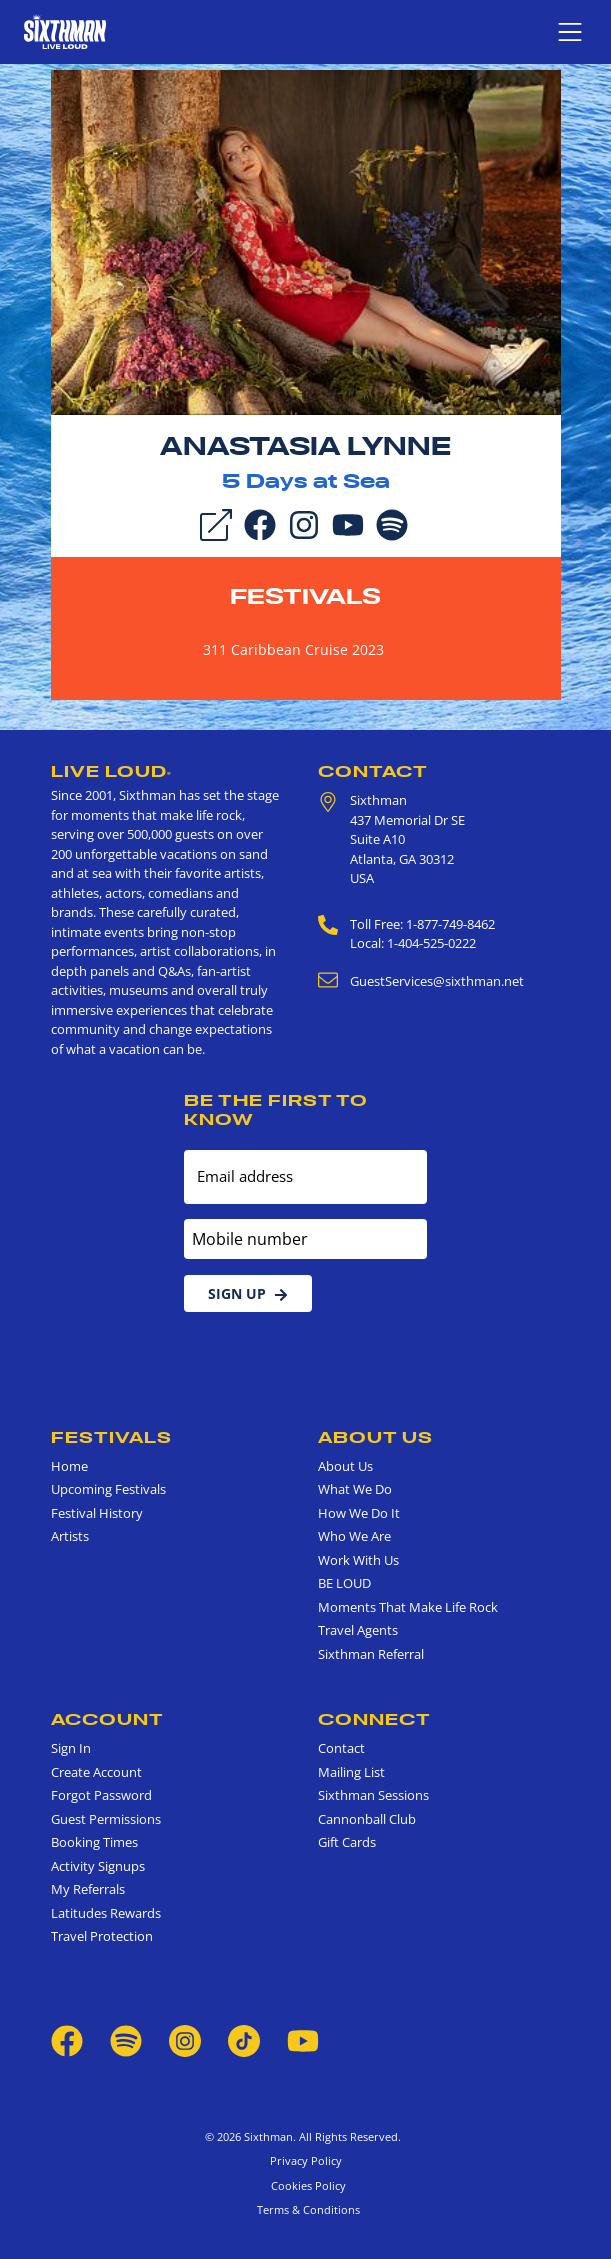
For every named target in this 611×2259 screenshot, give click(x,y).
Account (107, 1719)
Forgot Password (101, 1795)
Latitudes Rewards (106, 1913)
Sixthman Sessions (373, 1795)
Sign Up (248, 1293)
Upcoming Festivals (108, 1489)
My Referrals (88, 1889)
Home (69, 1466)
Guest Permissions (106, 1819)
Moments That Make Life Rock (408, 1607)
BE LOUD (344, 1583)
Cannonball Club (367, 1819)
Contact (373, 771)
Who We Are (354, 1536)
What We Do (355, 1489)
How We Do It (359, 1513)
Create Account (96, 1772)
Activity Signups (98, 1866)
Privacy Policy (306, 2160)
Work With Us (358, 1560)
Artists (70, 1536)
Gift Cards (347, 1842)
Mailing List (351, 1772)
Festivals (305, 596)
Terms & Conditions (305, 2209)
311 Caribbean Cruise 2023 (293, 649)
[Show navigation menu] (570, 32)
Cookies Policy (305, 2185)
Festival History (97, 1513)
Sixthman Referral (371, 1654)
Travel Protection (102, 1936)
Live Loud (111, 771)
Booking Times (94, 1842)
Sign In (71, 1748)
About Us (375, 1437)
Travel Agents (358, 1630)
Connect (374, 1719)
